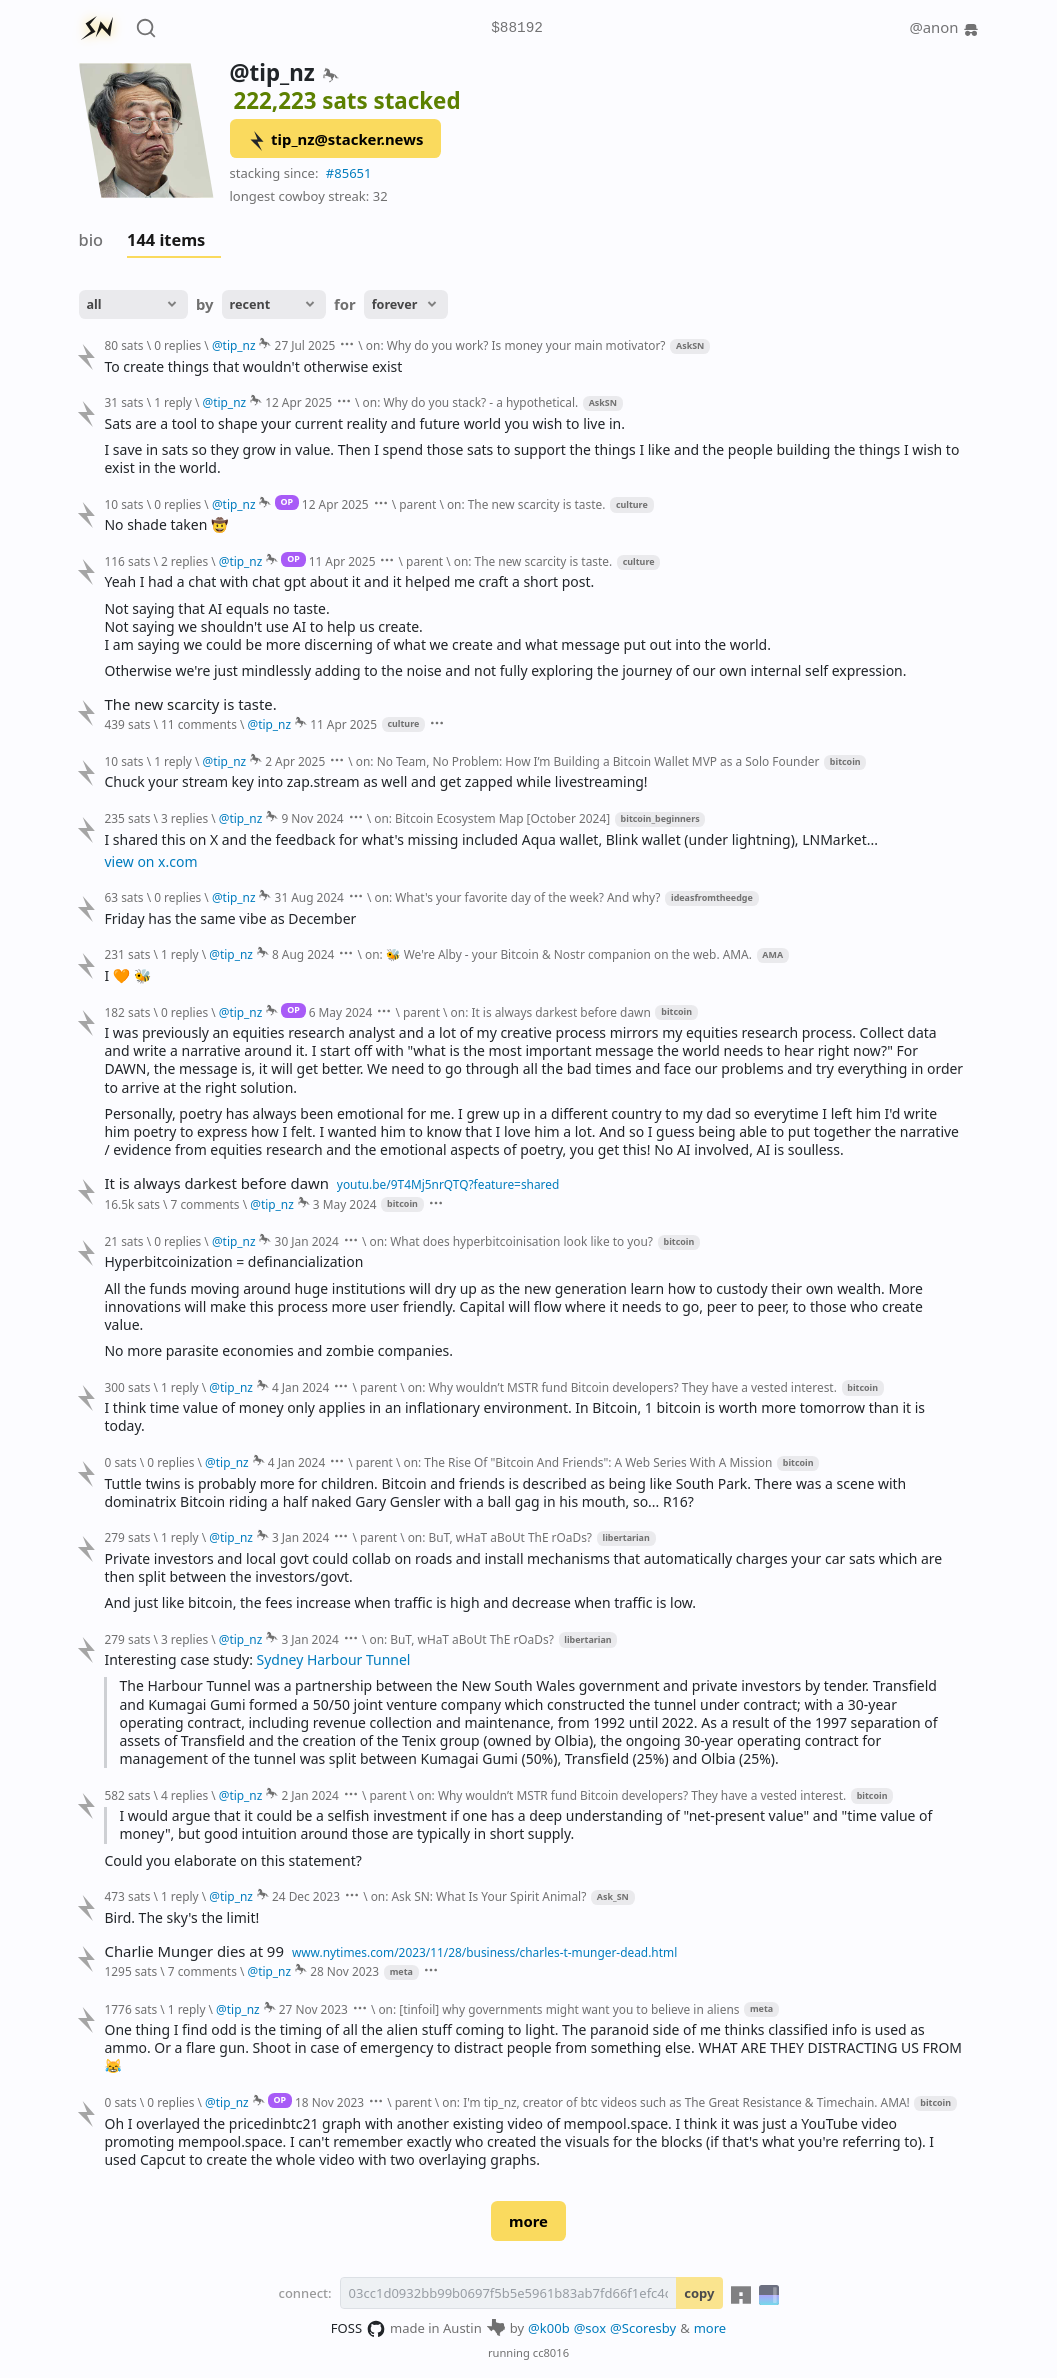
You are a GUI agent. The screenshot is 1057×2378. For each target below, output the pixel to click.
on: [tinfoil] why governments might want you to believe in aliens (558, 2009)
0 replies (177, 345)
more (528, 2221)
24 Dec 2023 (306, 1896)
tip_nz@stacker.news (335, 140)
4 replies (184, 1795)
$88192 (517, 28)
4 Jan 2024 (300, 1387)
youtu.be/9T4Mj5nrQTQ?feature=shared (448, 1184)
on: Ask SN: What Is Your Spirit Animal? (479, 1896)
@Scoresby (643, 2328)
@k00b (549, 2328)
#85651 (349, 173)
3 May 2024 (345, 1204)
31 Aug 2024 (309, 897)
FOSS (358, 2329)
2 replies (184, 561)
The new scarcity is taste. (190, 704)
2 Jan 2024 (309, 1795)
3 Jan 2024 (300, 1537)
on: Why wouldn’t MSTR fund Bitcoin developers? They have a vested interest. (622, 1387)
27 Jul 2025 (305, 345)
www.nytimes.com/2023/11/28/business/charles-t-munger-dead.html (484, 1952)
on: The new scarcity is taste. (526, 504)
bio (91, 240)
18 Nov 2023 (329, 2102)
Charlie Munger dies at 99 (193, 1951)
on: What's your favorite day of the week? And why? (517, 897)
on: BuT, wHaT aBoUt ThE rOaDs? (500, 1537)
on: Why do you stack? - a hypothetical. (471, 402)
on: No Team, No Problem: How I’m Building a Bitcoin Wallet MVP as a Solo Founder (588, 761)
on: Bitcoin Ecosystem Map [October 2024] (492, 818)
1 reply (173, 402)
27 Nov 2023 (313, 2009)
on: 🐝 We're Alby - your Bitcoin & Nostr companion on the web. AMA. (558, 954)
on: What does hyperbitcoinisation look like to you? (511, 1241)
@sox (590, 2328)
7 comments (204, 1204)
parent (417, 504)
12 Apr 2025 (298, 402)
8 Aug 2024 (303, 954)
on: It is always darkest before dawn (551, 1012)
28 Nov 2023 (344, 1971)
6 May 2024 (341, 1012)
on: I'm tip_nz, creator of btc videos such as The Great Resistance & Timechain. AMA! (675, 2102)
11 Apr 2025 (342, 561)
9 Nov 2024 (312, 818)
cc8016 (551, 2352)
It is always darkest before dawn (216, 1183)
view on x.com (150, 861)
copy (699, 2293)
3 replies (184, 818)
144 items (166, 240)
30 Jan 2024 (307, 1241)
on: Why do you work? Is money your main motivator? (516, 345)
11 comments (199, 724)
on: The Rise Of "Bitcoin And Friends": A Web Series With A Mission (587, 1462)
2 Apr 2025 (295, 761)
